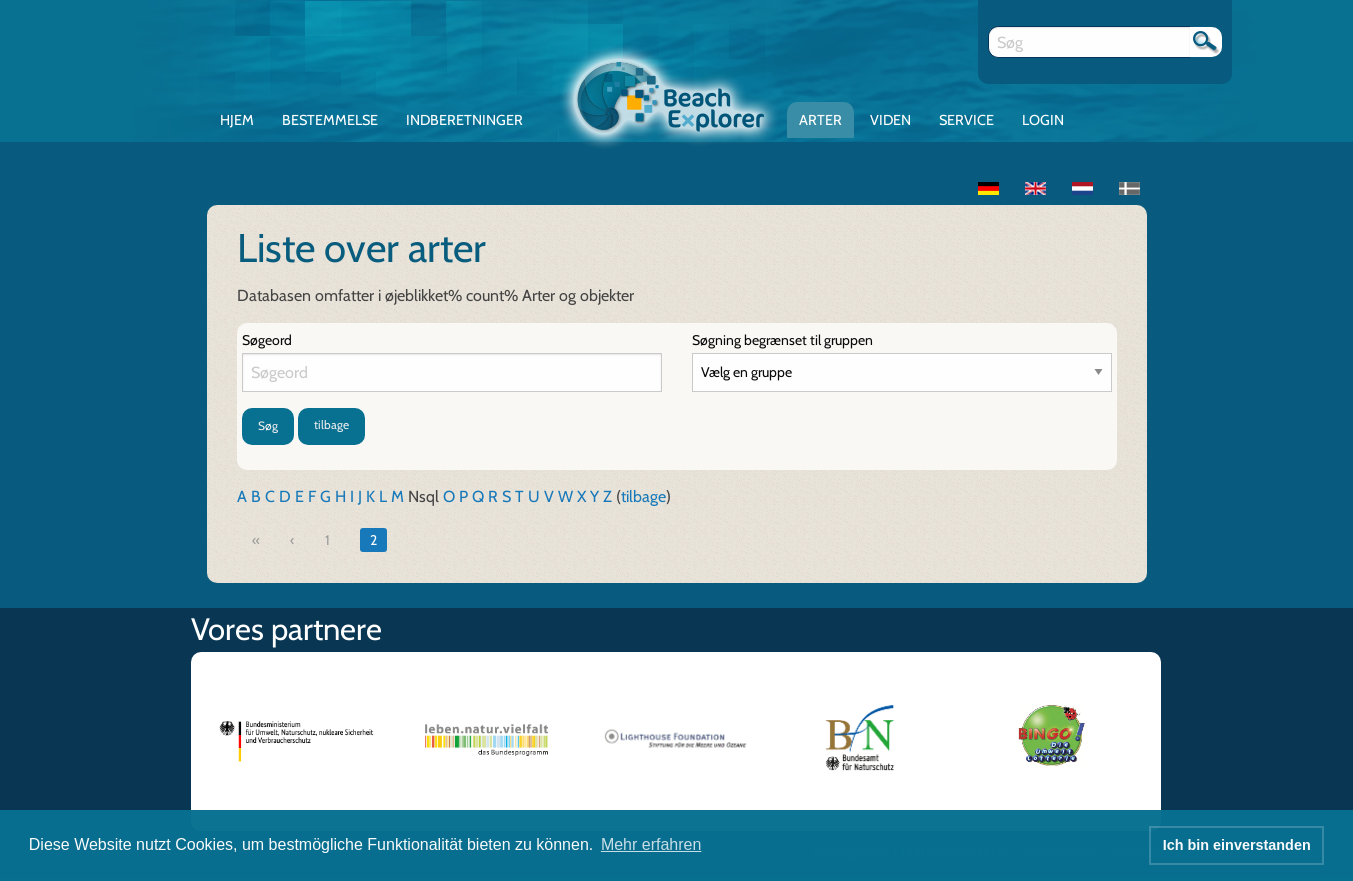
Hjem (237, 120)
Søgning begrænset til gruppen (782, 340)
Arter (820, 120)
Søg (268, 425)
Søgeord (267, 340)
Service (966, 120)
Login (1043, 120)
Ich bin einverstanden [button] (1237, 845)
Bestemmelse (330, 120)
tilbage (331, 424)
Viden (890, 120)
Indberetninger (464, 120)
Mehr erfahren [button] (651, 844)
